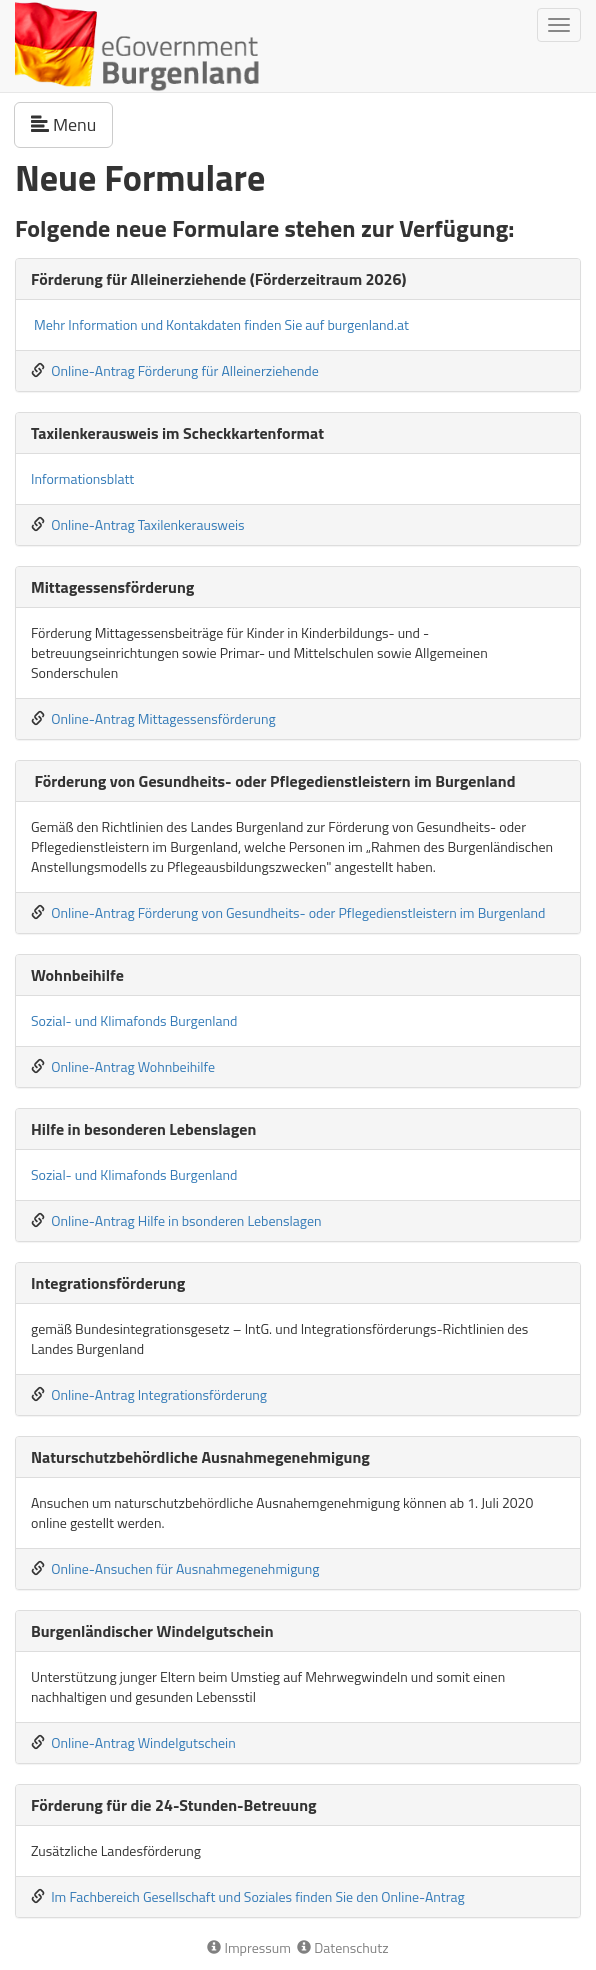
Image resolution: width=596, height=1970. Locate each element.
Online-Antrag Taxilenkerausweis (147, 524)
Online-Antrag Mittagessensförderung (163, 718)
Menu (72, 124)
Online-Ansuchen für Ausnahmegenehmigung (185, 1568)
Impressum (249, 1947)
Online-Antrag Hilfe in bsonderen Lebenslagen (186, 1220)
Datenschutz (342, 1947)
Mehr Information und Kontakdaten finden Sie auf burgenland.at (221, 324)
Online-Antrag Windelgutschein (143, 1742)
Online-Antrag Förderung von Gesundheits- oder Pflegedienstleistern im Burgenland (298, 912)
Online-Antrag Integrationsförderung (159, 1394)
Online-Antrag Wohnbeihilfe (133, 1066)
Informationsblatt (82, 478)
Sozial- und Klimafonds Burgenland (134, 1020)
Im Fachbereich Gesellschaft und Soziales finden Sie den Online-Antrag (258, 1896)
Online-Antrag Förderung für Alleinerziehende (185, 370)
